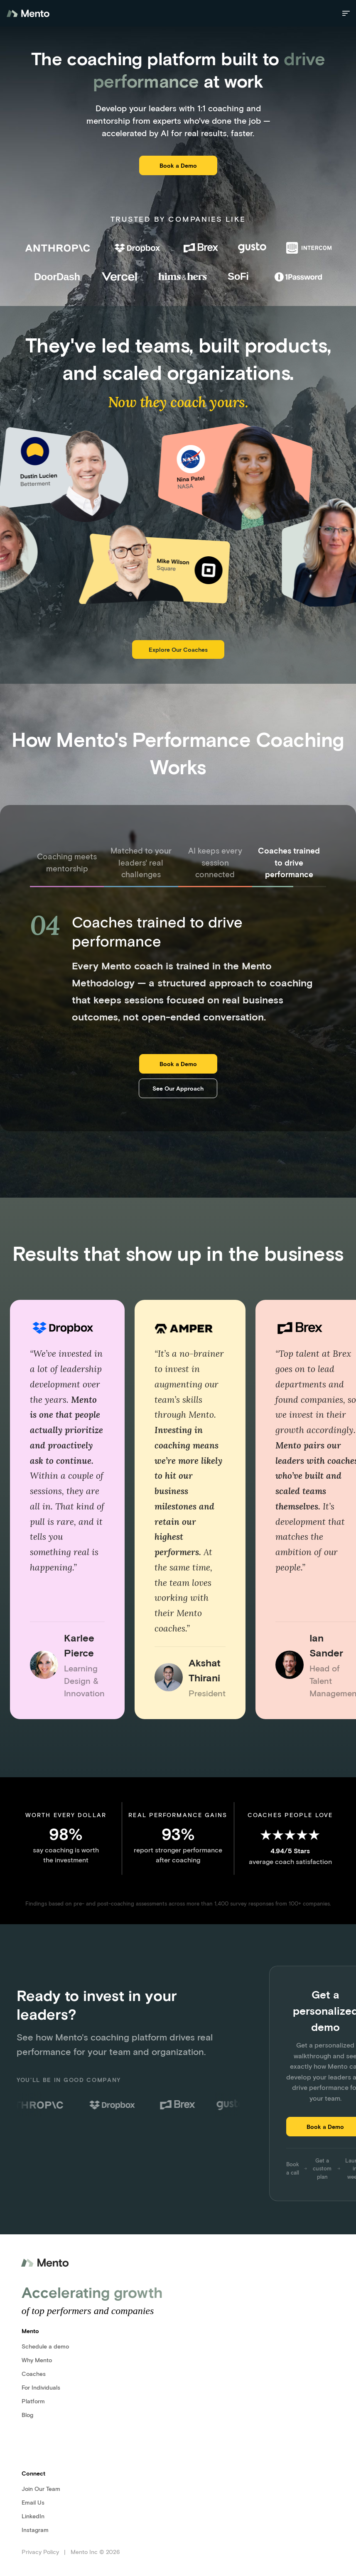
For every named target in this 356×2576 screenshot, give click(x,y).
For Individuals (41, 2387)
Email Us (33, 2502)
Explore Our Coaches (178, 649)
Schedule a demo (45, 2346)
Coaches (34, 2373)
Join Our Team (41, 2488)
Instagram (35, 2529)
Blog (27, 2414)
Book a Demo (178, 165)
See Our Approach (178, 1088)
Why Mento (37, 2359)
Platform (33, 2401)
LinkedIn (33, 2516)
